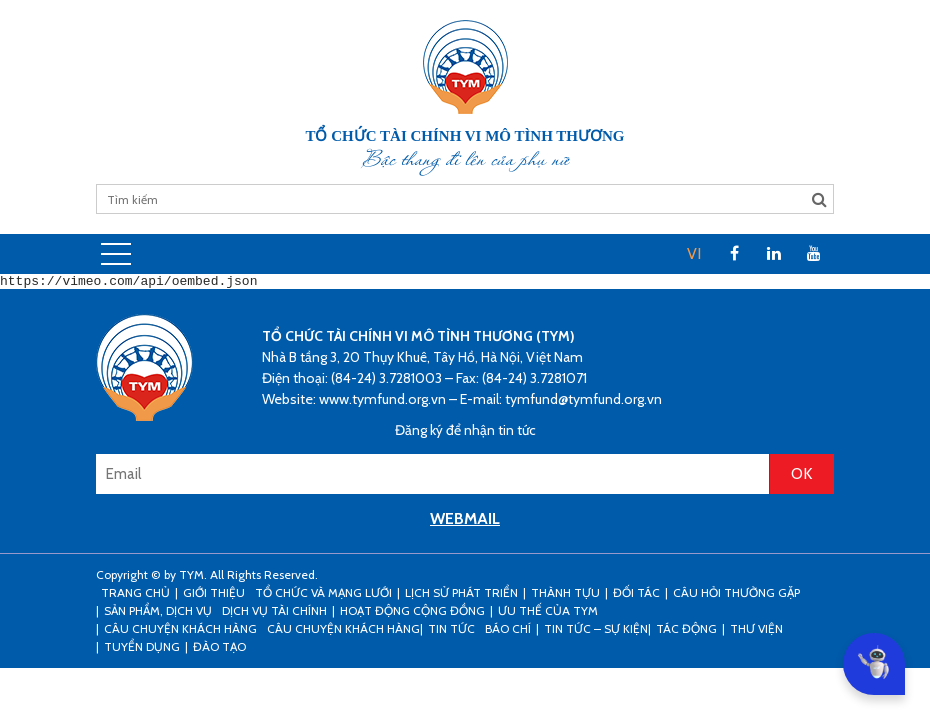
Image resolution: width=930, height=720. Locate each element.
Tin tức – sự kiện (596, 631)
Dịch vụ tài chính (274, 613)
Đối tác (636, 595)
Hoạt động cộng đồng (412, 613)
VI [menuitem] (694, 253)
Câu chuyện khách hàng (343, 631)
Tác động (686, 631)
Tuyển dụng (142, 649)
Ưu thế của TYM (548, 613)
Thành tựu (565, 595)
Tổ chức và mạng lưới (323, 595)
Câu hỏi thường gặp (736, 595)
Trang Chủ (135, 595)
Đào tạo (219, 649)
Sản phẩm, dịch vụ (158, 613)
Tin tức (451, 631)
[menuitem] (694, 254)
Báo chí (508, 631)
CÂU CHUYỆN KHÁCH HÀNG (180, 631)
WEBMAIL (465, 521)
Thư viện (756, 631)
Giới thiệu (214, 595)
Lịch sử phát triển (461, 595)
